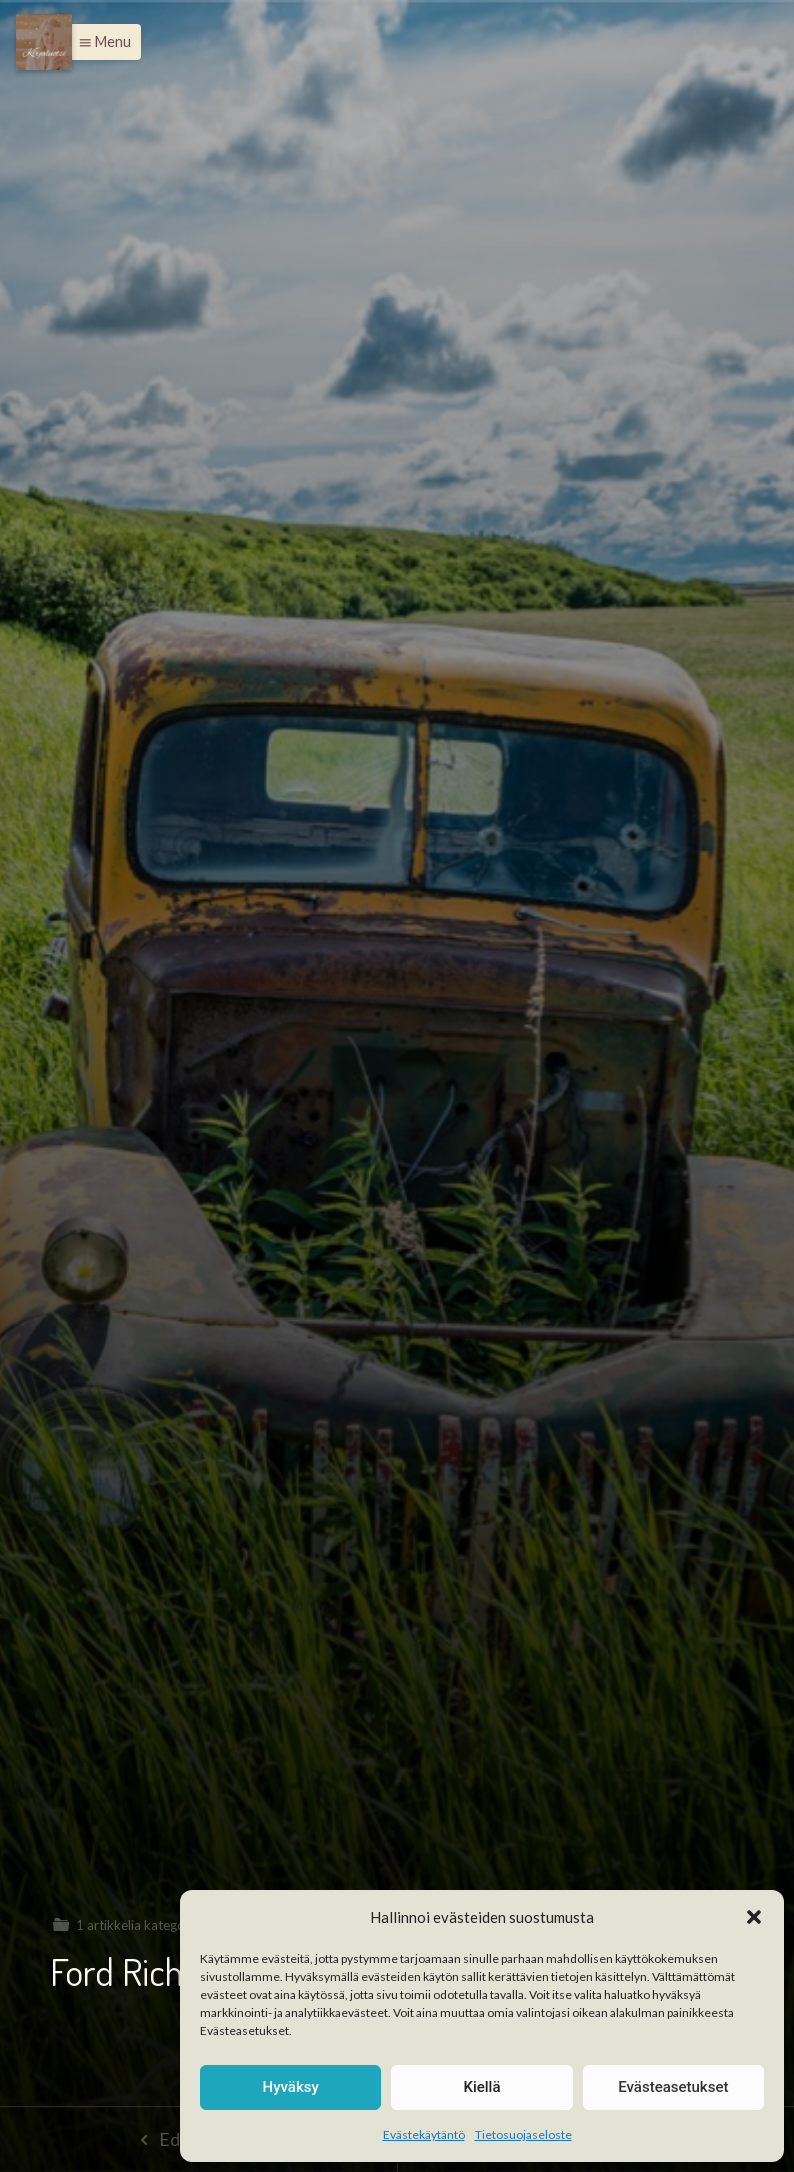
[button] (754, 1917)
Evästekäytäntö (424, 2134)
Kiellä (481, 2087)
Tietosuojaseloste (523, 2134)
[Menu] (44, 42)
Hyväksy (291, 2087)
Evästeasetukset (673, 2087)
